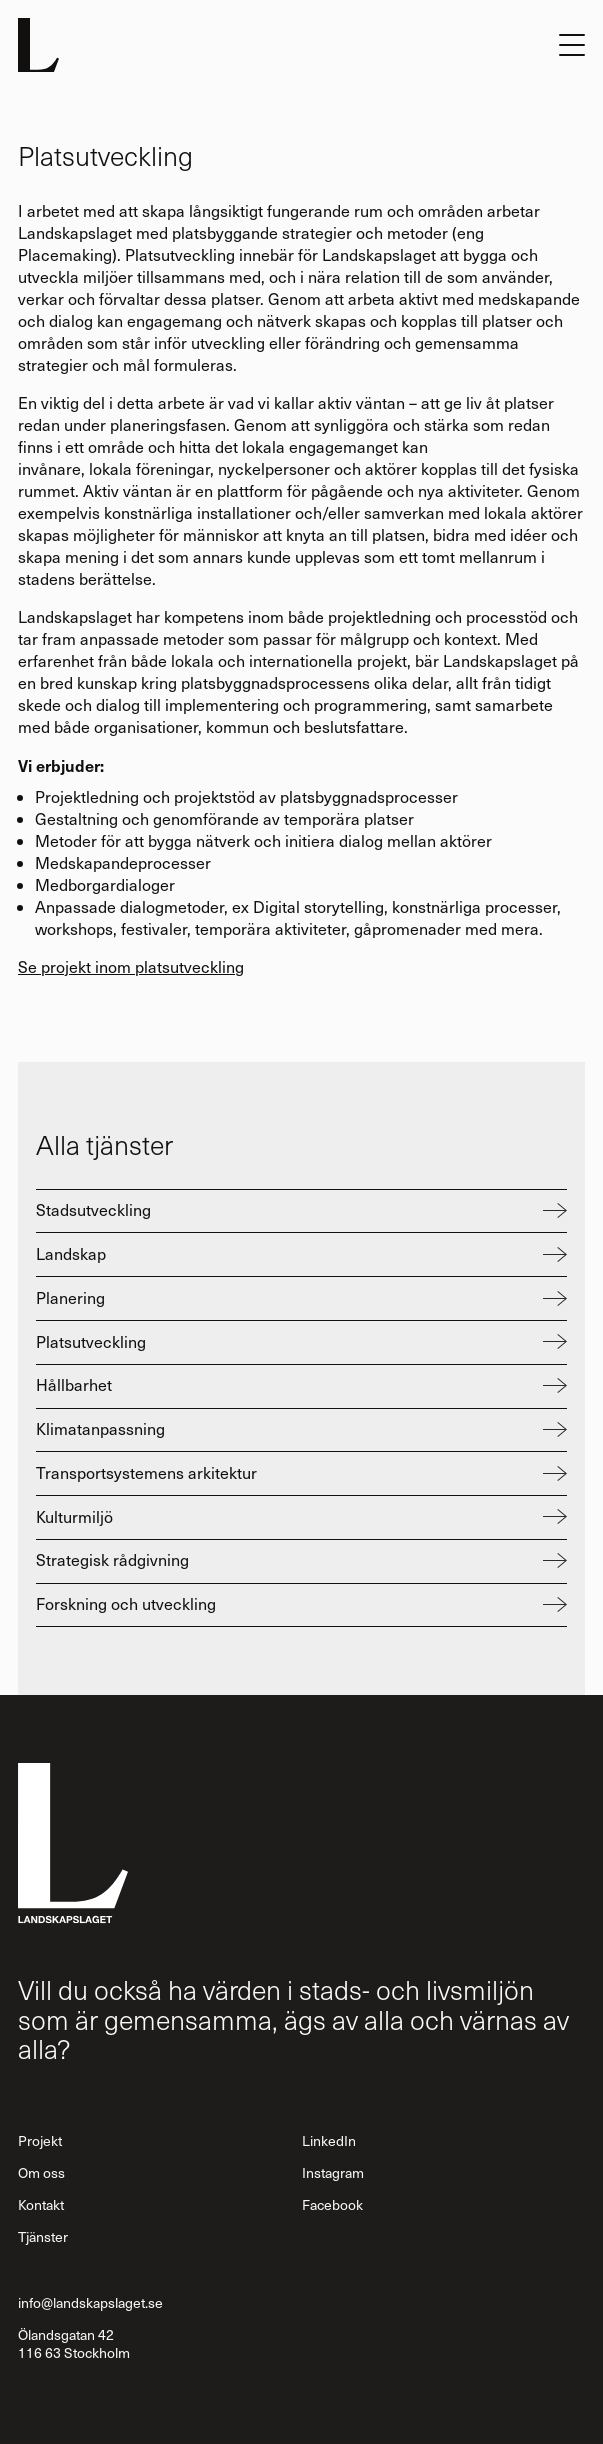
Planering (70, 1297)
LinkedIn (329, 2140)
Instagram (333, 2172)
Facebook (332, 2204)
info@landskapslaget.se (90, 2302)
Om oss (41, 2172)
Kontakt (41, 2204)
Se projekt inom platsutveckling (131, 966)
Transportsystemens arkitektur (146, 1472)
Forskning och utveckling (126, 1603)
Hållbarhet (74, 1384)
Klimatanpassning (100, 1428)
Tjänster (43, 2236)
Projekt (40, 2140)
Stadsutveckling (93, 1209)
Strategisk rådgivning (112, 1559)
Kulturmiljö (74, 1516)
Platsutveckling (91, 1341)
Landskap (71, 1253)
